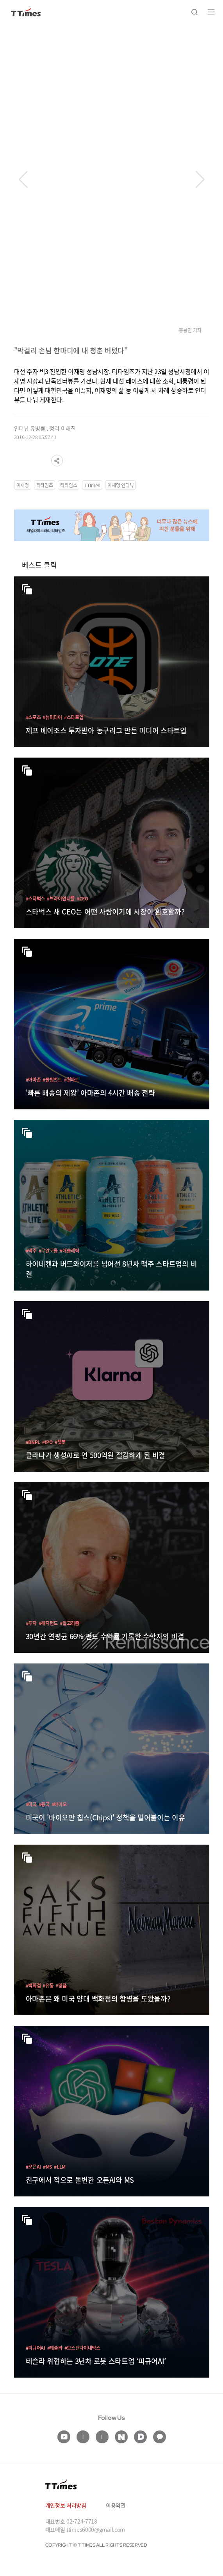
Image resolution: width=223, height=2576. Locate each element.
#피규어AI (35, 2347)
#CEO (82, 898)
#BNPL (33, 1441)
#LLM (60, 2166)
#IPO (47, 1441)
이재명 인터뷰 (120, 485)
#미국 (31, 1804)
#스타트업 (74, 717)
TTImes (92, 485)
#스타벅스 (35, 898)
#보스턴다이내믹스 (82, 2347)
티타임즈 (44, 485)
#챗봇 (60, 1441)
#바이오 (59, 1804)
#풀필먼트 (52, 1079)
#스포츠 (33, 717)
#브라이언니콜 (61, 898)
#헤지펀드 (48, 1623)
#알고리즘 (69, 1623)
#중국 (44, 1804)
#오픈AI (33, 2166)
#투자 (31, 1623)
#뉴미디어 (52, 717)
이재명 (22, 485)
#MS (47, 2166)
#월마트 (71, 1079)
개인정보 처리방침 (65, 2505)
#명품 (60, 1985)
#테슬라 (54, 2347)
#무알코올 (48, 1250)
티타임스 (68, 485)
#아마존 (33, 1079)
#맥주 (31, 1250)
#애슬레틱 (69, 1250)
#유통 (48, 1985)
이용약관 (116, 2505)
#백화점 (33, 1985)
